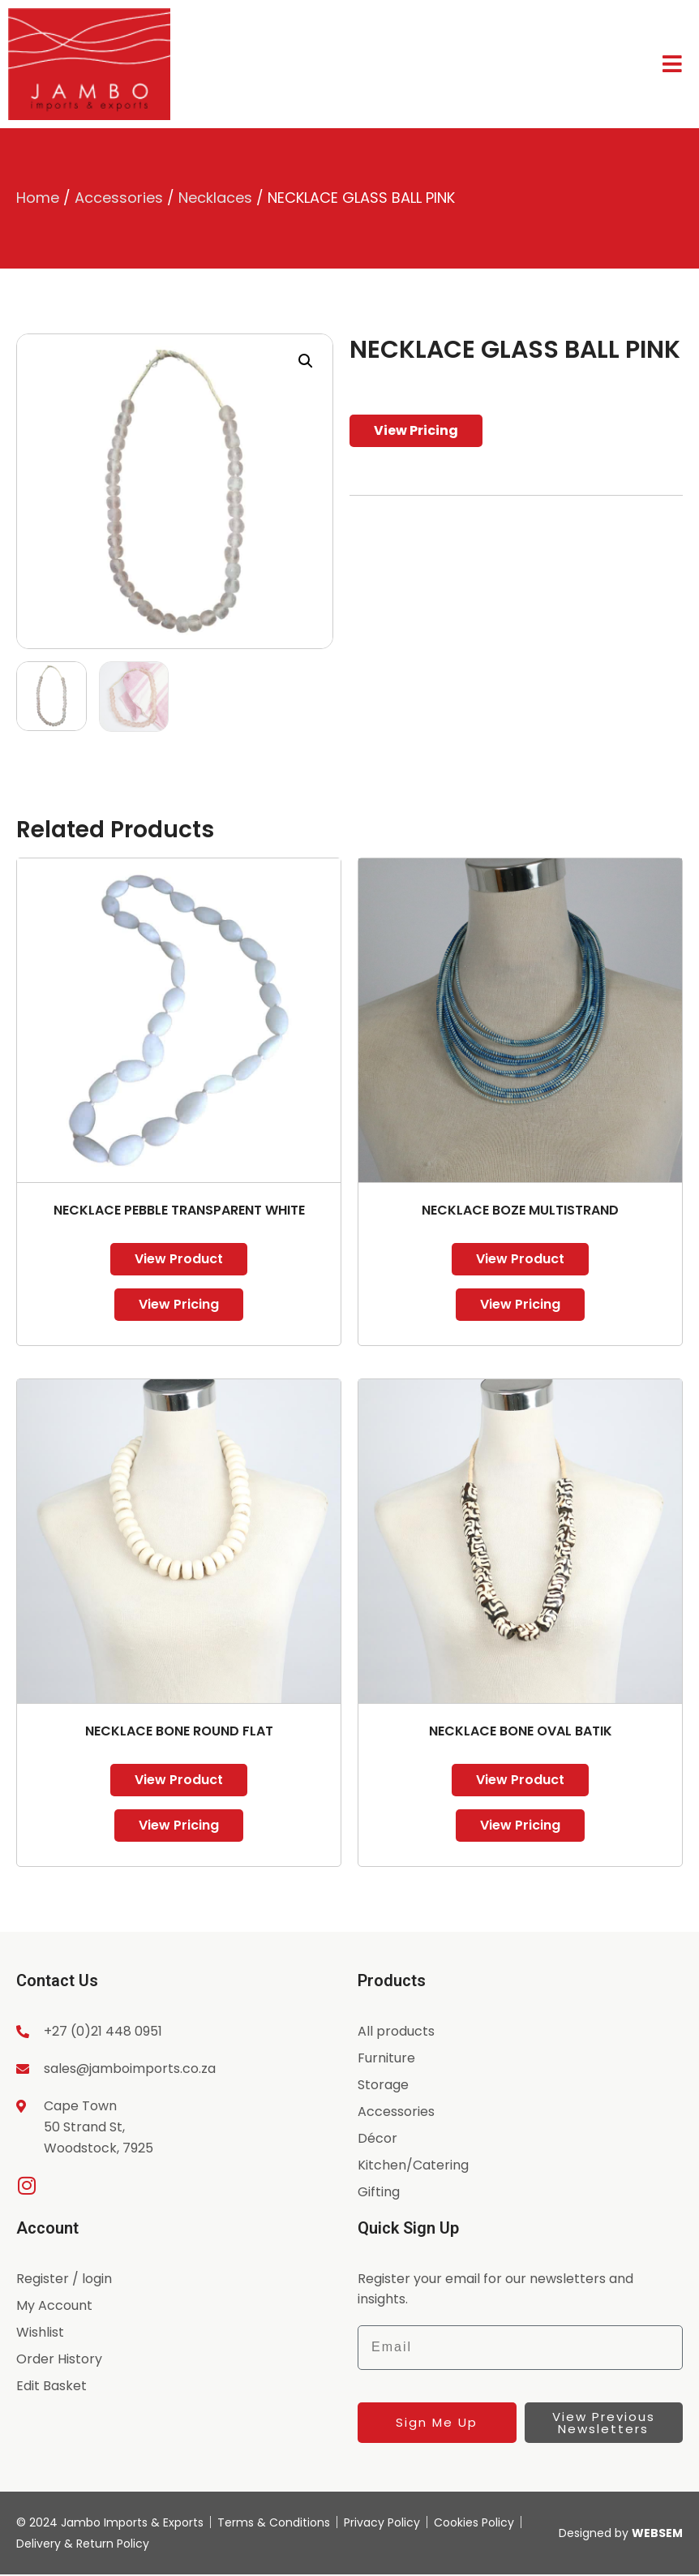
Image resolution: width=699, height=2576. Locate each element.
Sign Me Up (437, 2422)
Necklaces (215, 197)
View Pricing (416, 430)
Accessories (119, 197)
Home (37, 197)
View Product (179, 1258)
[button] (305, 361)
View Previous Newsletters (603, 2422)
